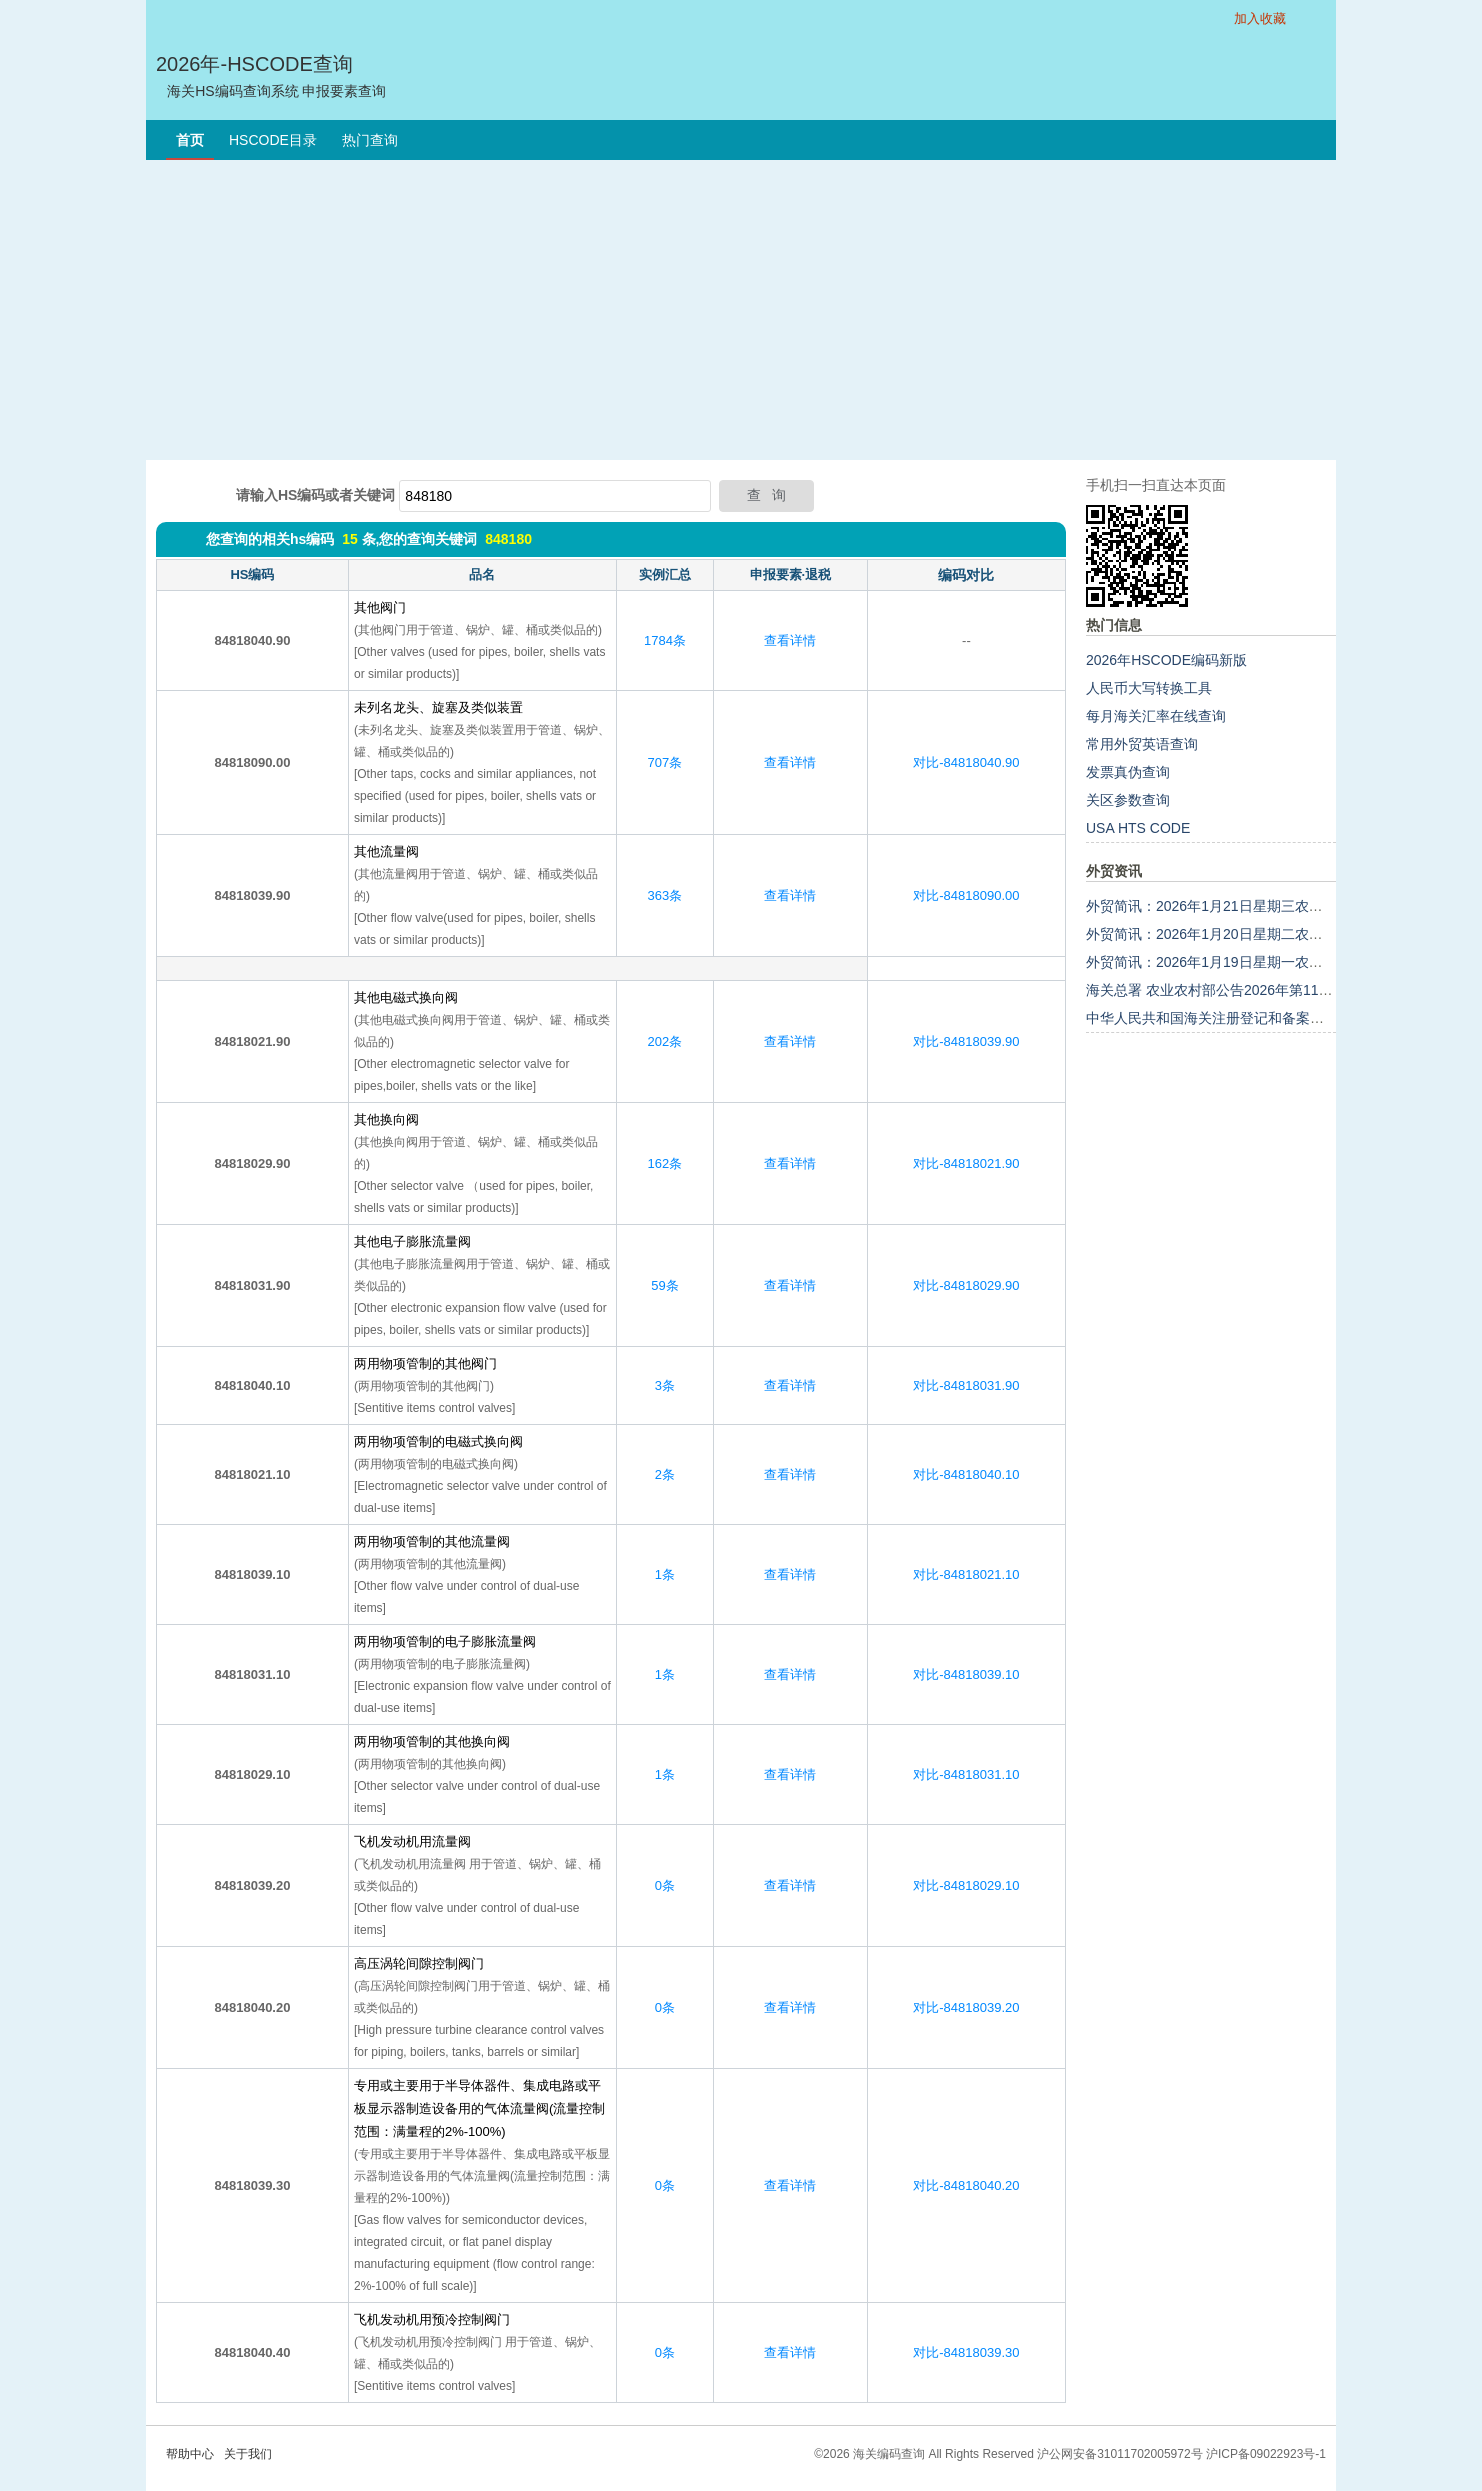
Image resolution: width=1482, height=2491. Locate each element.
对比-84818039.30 (966, 2352)
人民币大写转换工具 (1149, 688)
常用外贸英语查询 (1142, 744)
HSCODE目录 (273, 140)
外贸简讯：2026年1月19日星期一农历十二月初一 (1239, 962)
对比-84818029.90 (966, 1285)
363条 (665, 895)
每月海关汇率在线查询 (1156, 716)
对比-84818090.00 (966, 895)
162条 (665, 1163)
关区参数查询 (1128, 800)
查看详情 (790, 640)
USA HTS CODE (1138, 828)
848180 (508, 539)
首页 (190, 140)
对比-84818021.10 (966, 1574)
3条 (665, 1385)
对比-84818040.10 (966, 1474)
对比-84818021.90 (966, 1163)
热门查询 (370, 140)
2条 (665, 1474)
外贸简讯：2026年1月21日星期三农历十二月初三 (1239, 906)
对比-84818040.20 (966, 2185)
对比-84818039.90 (966, 1041)
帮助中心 (190, 2454)
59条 (664, 1285)
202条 (665, 1041)
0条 (665, 1885)
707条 (665, 762)
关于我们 (248, 2454)
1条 (665, 1574)
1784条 (665, 640)
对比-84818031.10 (966, 1774)
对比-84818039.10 (966, 1674)
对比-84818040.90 (966, 762)
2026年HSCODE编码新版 (1166, 660)
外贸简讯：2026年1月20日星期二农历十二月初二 (1239, 934)
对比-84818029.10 (966, 1885)
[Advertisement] (741, 310)
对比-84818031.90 (966, 1385)
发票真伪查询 (1128, 772)
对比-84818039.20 (966, 2007)
